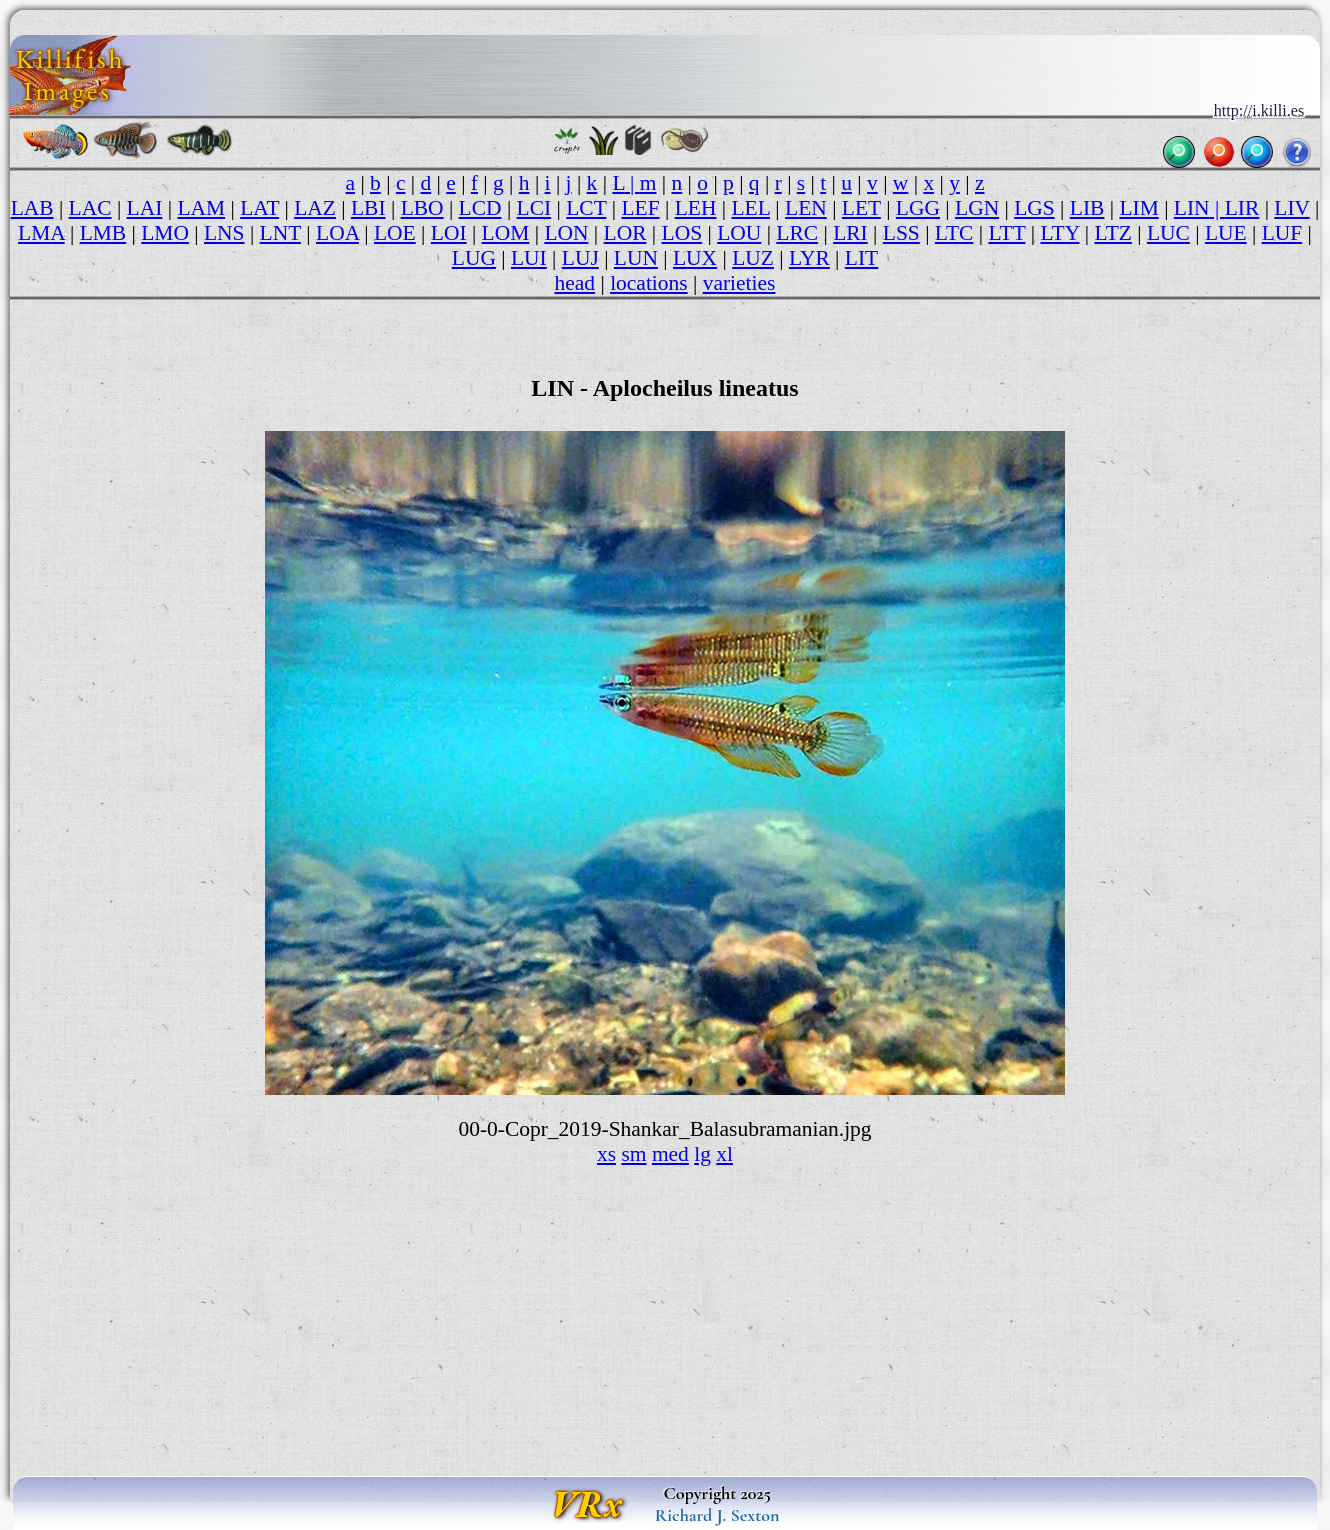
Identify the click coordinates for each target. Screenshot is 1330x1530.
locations (649, 283)
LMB (103, 233)
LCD (480, 208)
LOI (449, 233)
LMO (165, 233)
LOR (625, 233)
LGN (977, 208)
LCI (534, 208)
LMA (41, 233)
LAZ (315, 208)
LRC (797, 233)
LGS (1034, 208)
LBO (422, 208)
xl (724, 1154)
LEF (640, 208)
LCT (586, 208)
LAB (32, 208)
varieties (739, 283)
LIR (1242, 208)
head (575, 283)
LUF (1282, 233)
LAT (259, 208)
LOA (337, 233)
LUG (474, 258)
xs (606, 1154)
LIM (1138, 208)
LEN (806, 208)
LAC (90, 208)
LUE (1226, 233)
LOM (506, 233)
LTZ (1112, 233)
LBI (368, 208)
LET (861, 208)
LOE (395, 233)
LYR (809, 258)
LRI (850, 233)
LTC (954, 233)
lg (702, 1154)
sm (633, 1154)
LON (566, 233)
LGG (918, 208)
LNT (280, 233)
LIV (1291, 208)
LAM (201, 208)
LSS (901, 233)
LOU (739, 233)
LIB (1087, 208)
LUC (1168, 233)
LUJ (580, 258)
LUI (529, 258)
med (670, 1154)
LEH (696, 208)
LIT (861, 258)
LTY (1059, 233)
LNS (224, 233)
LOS (682, 233)
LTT (1006, 233)
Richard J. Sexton (717, 1515)
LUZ (753, 258)
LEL (750, 208)
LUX (695, 258)
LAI (145, 208)
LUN (636, 258)
